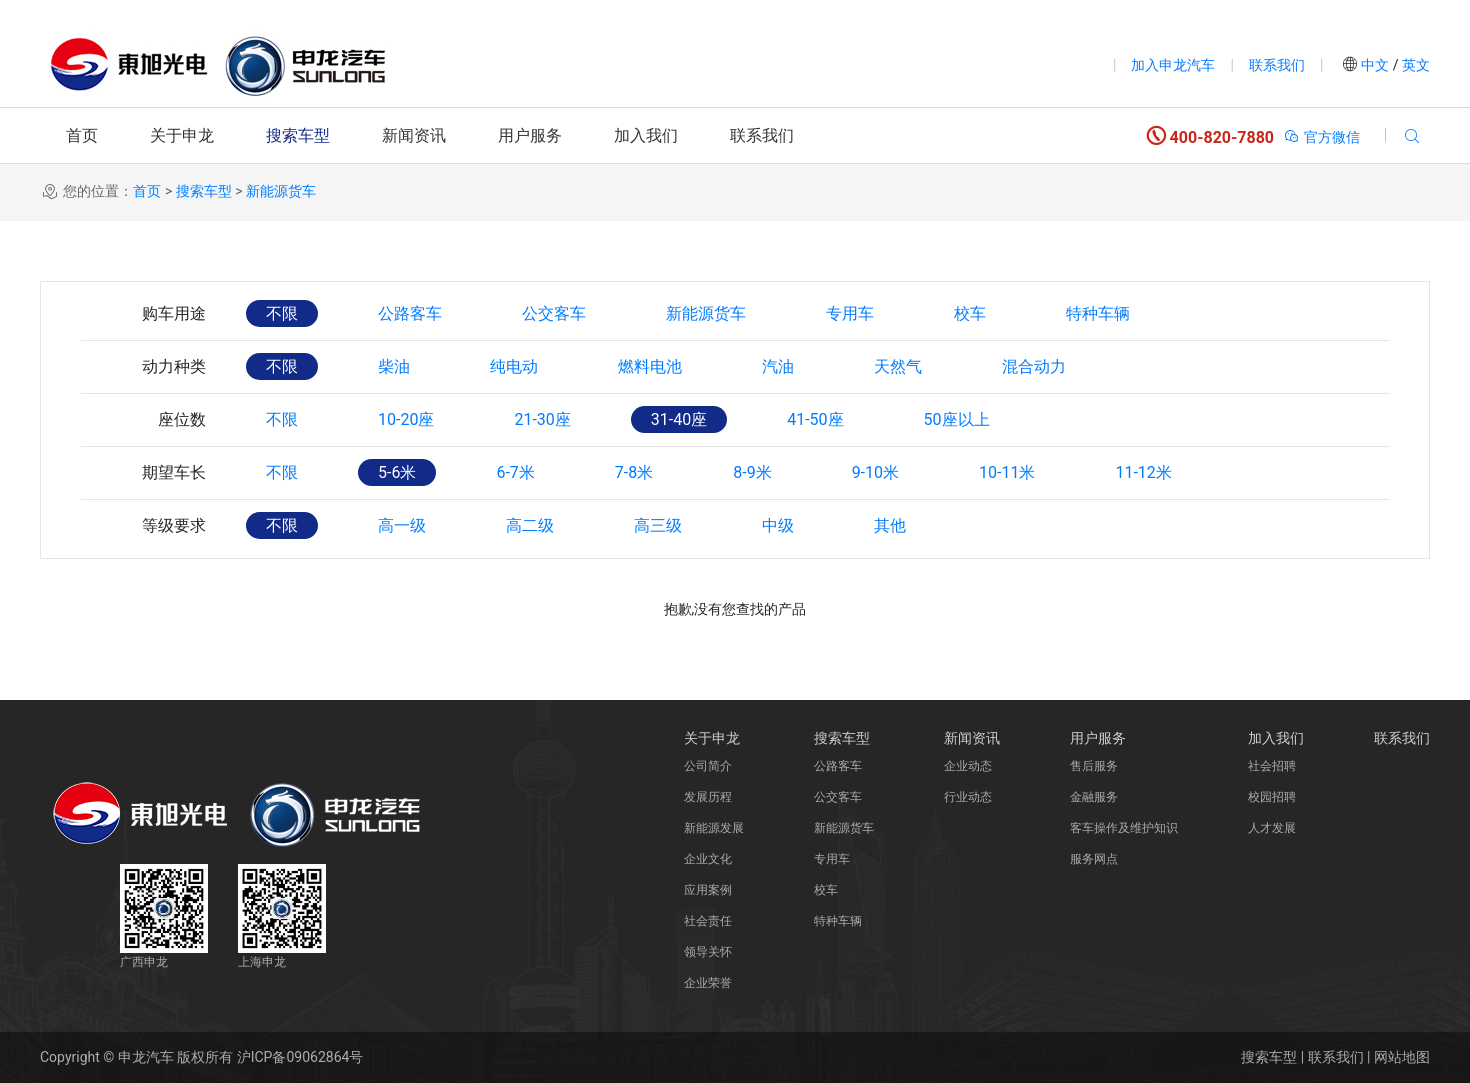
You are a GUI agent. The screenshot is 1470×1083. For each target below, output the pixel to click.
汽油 (778, 366)
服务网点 (1094, 859)
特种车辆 (1098, 313)
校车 (970, 313)
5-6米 (397, 472)
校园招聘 (1272, 797)
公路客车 (410, 313)
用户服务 (530, 135)
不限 (282, 313)
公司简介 (708, 766)
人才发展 (1272, 828)
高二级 (530, 525)
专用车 (850, 313)
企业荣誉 (708, 983)
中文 (1375, 65)
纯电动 (514, 366)
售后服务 (1094, 766)
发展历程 (708, 797)
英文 (1414, 65)
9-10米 (875, 472)
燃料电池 (650, 366)
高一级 (402, 525)
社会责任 (708, 921)
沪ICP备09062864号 (300, 1057)
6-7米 (515, 472)
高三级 (658, 525)
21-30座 (542, 419)
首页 (82, 135)
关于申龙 (182, 135)
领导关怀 (708, 952)
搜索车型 (298, 135)
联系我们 (1277, 65)
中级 (778, 525)
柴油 (394, 366)
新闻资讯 (414, 135)
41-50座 (815, 419)
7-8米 (634, 472)
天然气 (898, 366)
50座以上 (957, 419)
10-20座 (406, 419)
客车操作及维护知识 (1124, 828)
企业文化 (708, 859)
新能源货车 (281, 191)
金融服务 (1094, 797)
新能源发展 (714, 828)
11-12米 (1143, 472)
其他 (890, 525)
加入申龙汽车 (1173, 65)
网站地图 (1402, 1057)
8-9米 (752, 472)
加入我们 (646, 135)
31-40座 (679, 419)
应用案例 (708, 890)
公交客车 (554, 313)
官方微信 (1321, 137)
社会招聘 (1272, 766)
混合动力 (1034, 366)
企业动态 (968, 766)
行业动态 (968, 797)
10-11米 (1007, 472)
